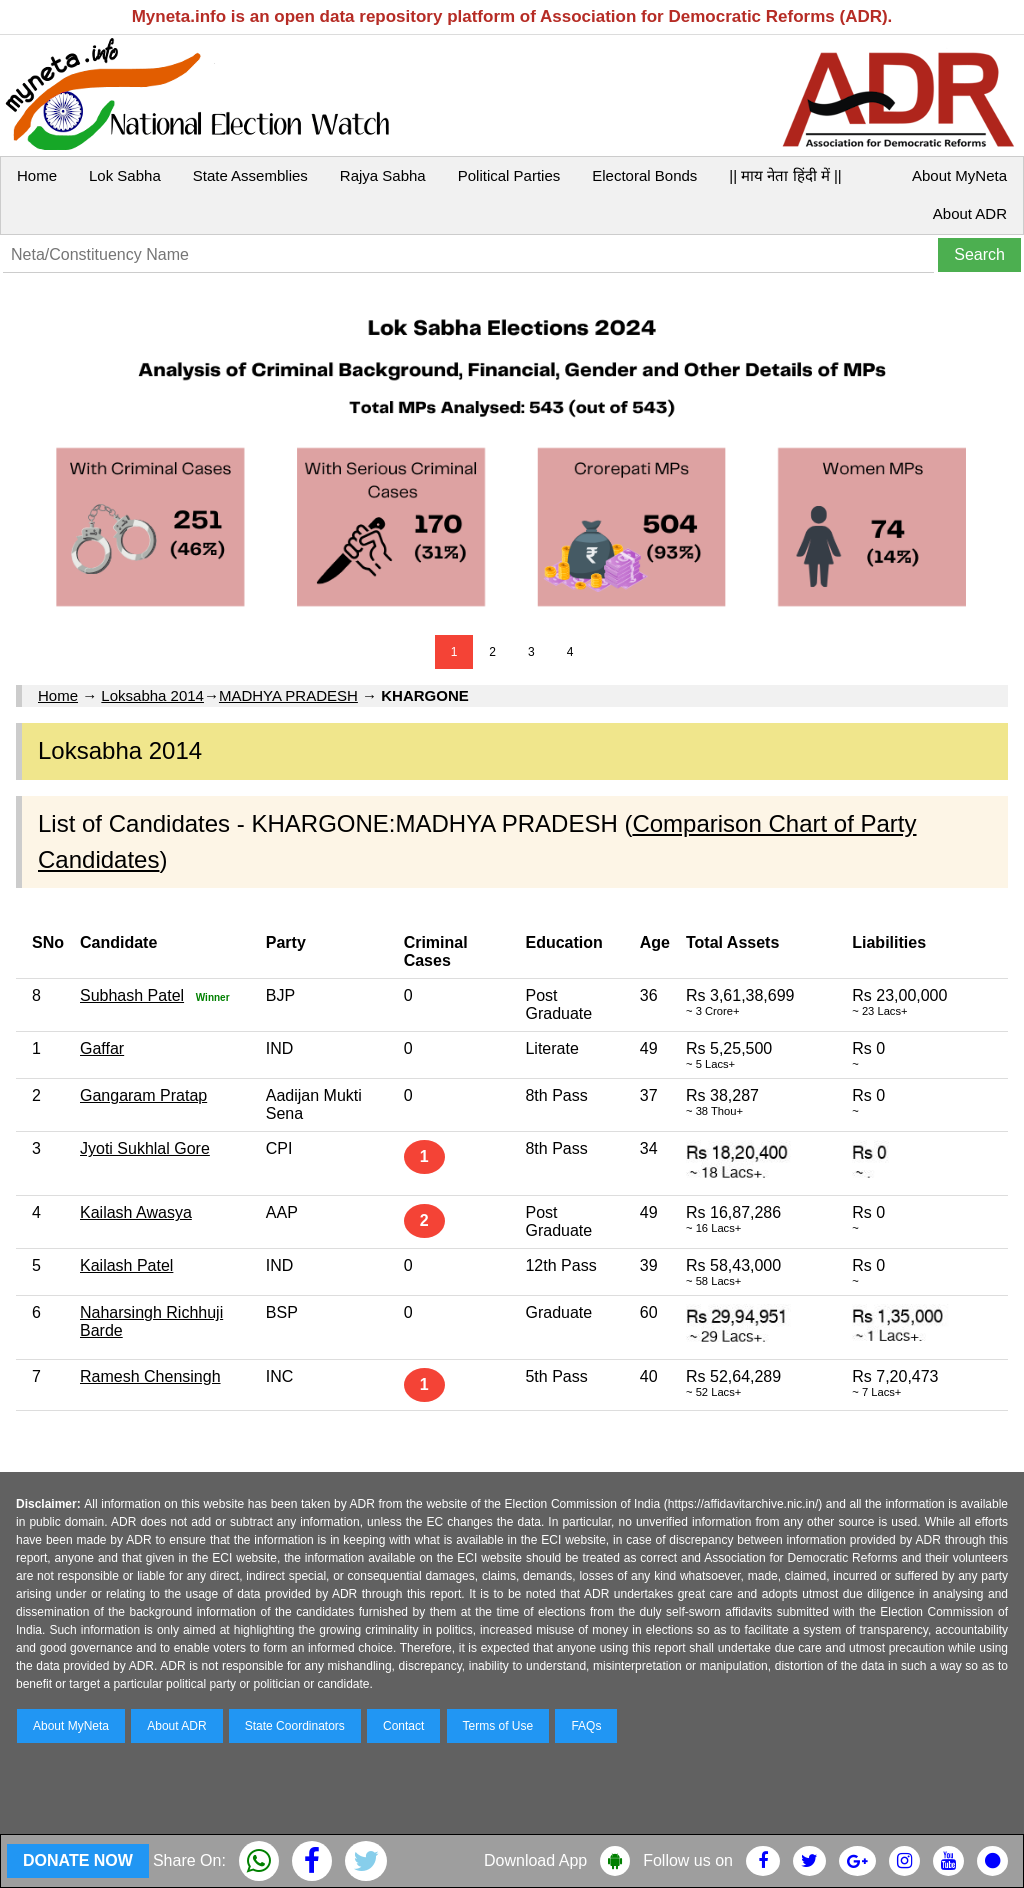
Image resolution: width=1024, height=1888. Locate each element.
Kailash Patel (126, 1265)
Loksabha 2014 (152, 695)
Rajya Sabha (383, 175)
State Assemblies (250, 175)
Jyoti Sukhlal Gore (145, 1148)
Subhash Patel (132, 995)
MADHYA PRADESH (288, 695)
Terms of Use (498, 1726)
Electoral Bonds (644, 175)
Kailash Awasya (136, 1212)
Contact (403, 1726)
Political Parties (509, 175)
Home (37, 175)
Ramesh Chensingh (150, 1376)
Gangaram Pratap (143, 1095)
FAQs (586, 1726)
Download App (535, 1860)
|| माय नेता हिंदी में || (785, 175)
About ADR (970, 213)
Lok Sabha (125, 175)
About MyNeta (959, 175)
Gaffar (102, 1048)
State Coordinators (295, 1726)
